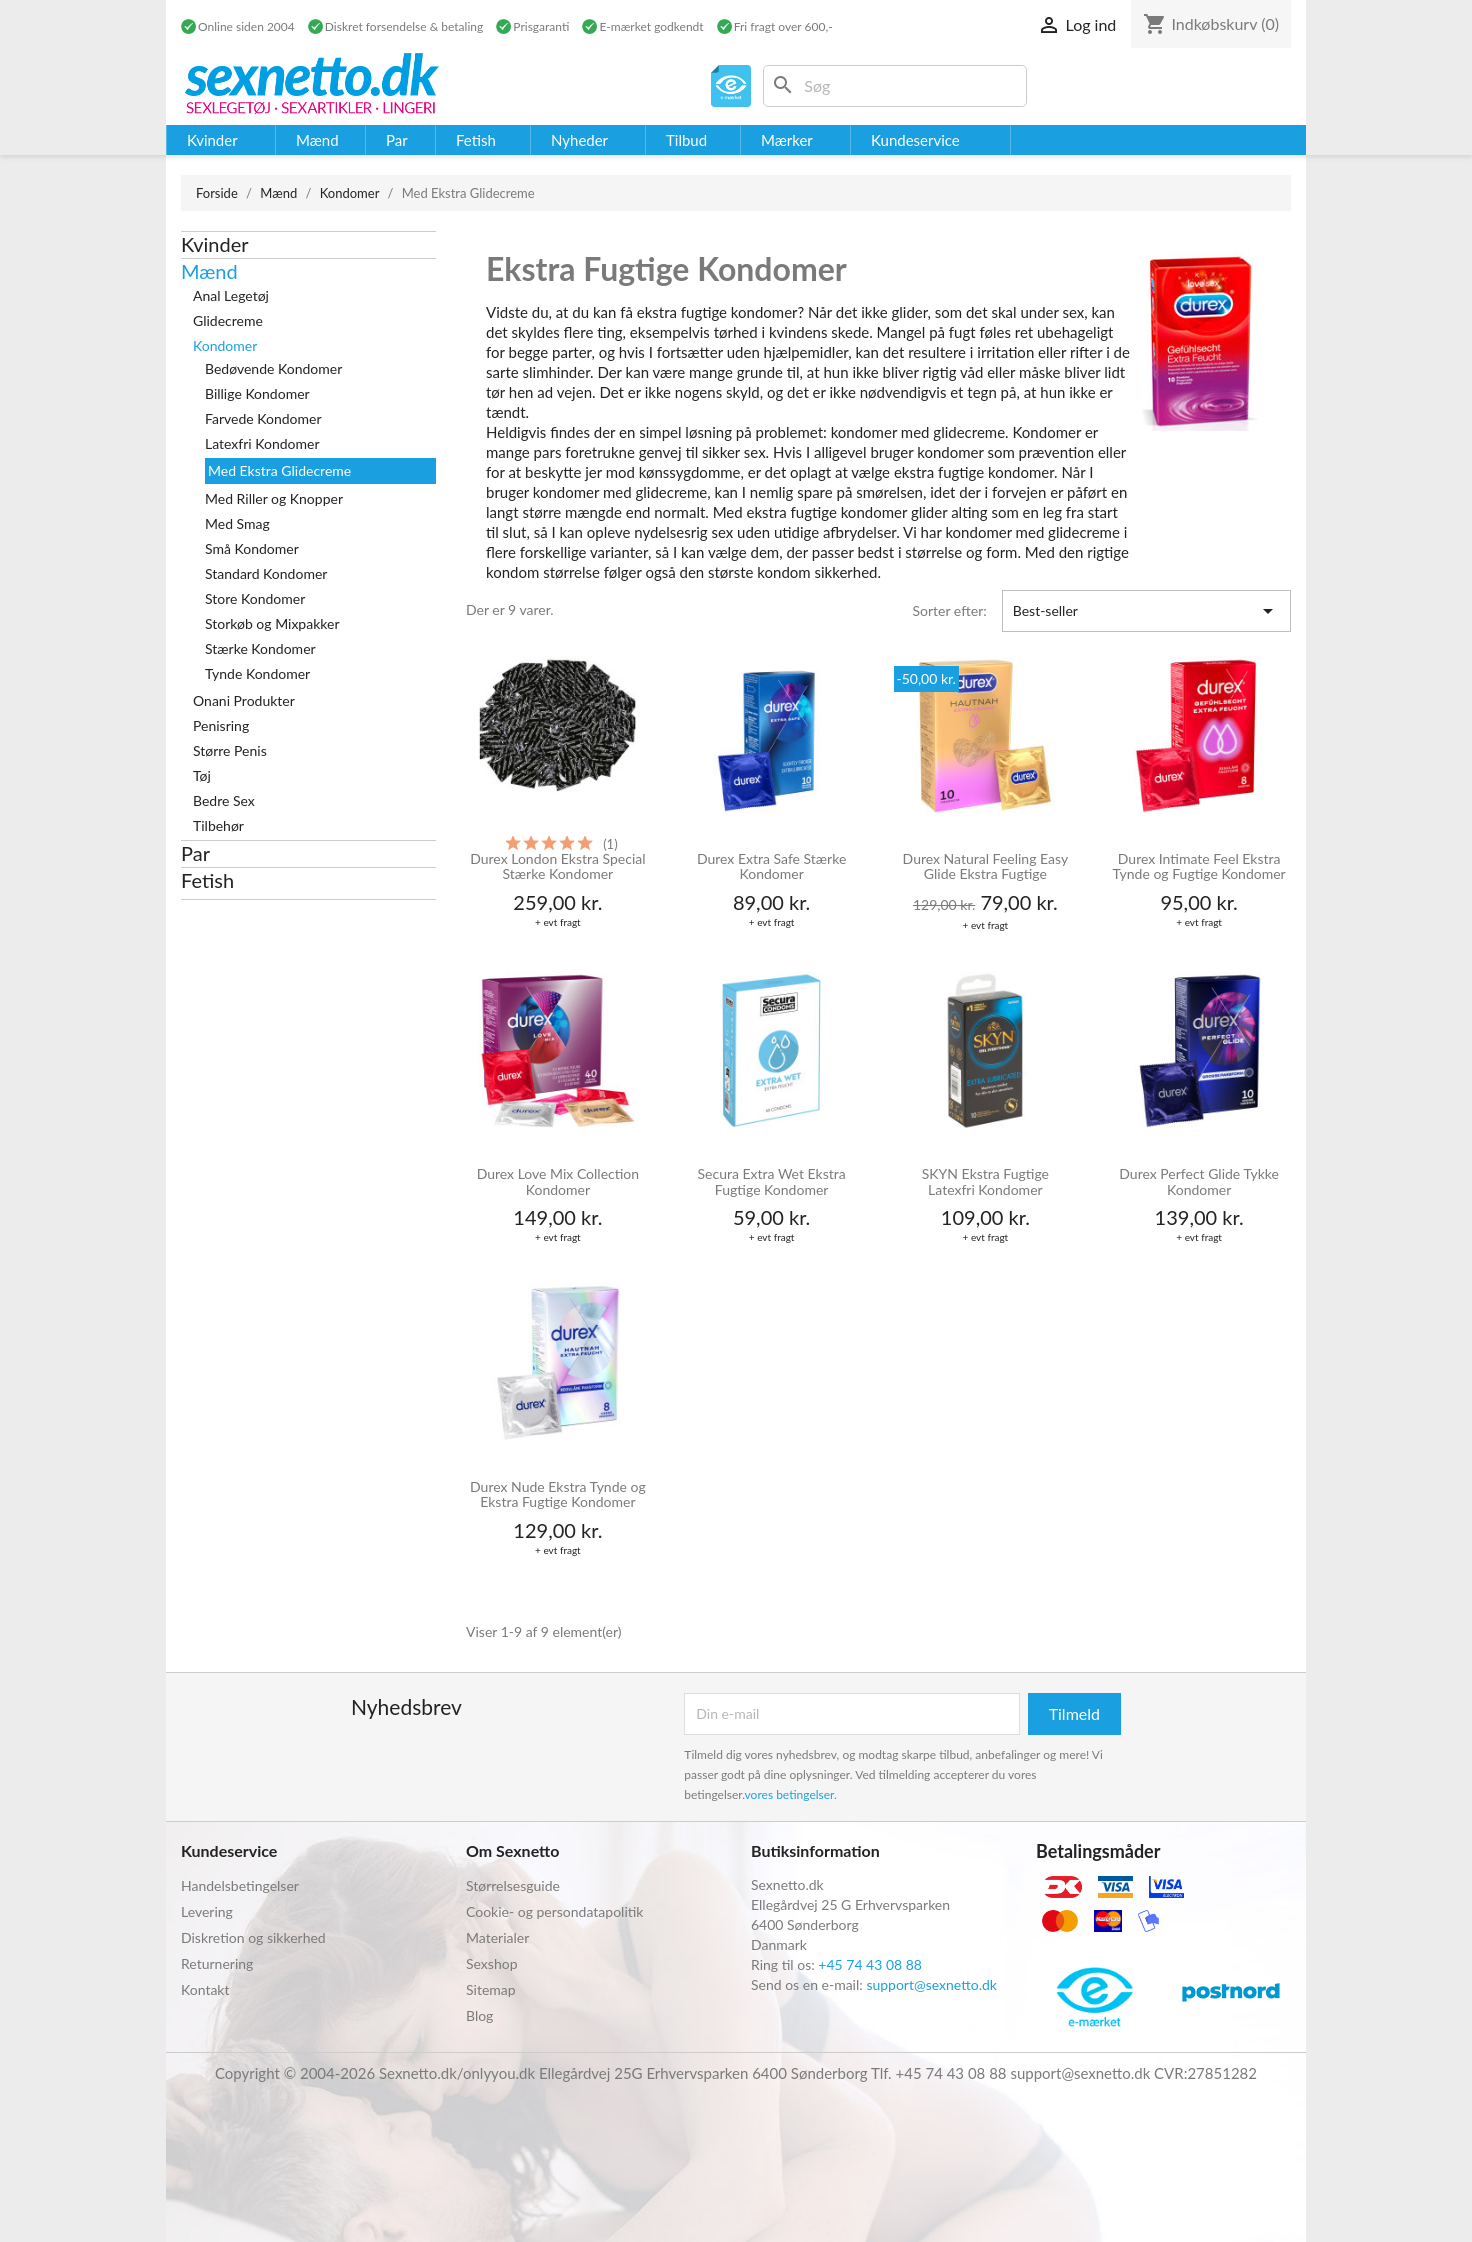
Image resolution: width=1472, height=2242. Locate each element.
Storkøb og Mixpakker (272, 623)
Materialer (497, 1937)
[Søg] (895, 86)
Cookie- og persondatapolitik (554, 1911)
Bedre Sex (224, 800)
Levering (207, 1911)
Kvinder (215, 244)
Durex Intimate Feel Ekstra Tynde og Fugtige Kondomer (1199, 866)
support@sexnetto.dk (931, 1984)
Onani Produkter (244, 700)
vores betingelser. (791, 1794)
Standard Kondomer (266, 573)
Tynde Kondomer (257, 673)
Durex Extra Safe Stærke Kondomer (771, 866)
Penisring (221, 725)
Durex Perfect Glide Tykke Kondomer (1199, 1181)
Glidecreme (228, 320)
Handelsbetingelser (240, 1885)
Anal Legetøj (231, 295)
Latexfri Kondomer (262, 443)
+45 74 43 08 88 (870, 1964)
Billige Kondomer (257, 393)
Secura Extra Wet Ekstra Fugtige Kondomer (772, 1181)
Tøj (202, 775)
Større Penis (230, 750)
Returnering (217, 1963)
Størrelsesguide (513, 1885)
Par (195, 853)
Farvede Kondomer (263, 418)
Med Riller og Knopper (274, 498)
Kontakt (205, 1989)
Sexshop (492, 1963)
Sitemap (491, 1989)
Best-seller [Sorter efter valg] (1146, 611)
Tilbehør (218, 825)
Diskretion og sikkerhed (253, 1937)
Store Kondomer (255, 598)
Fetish (207, 880)
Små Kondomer (252, 548)
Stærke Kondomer (260, 648)
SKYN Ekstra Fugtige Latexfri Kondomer (985, 1181)
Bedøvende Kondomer (273, 368)
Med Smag (237, 523)
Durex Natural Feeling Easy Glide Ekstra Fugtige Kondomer (986, 867)
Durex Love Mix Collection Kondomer (558, 1181)
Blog (479, 2015)
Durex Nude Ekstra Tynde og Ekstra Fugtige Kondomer (558, 1494)
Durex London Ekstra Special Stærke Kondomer (557, 866)
